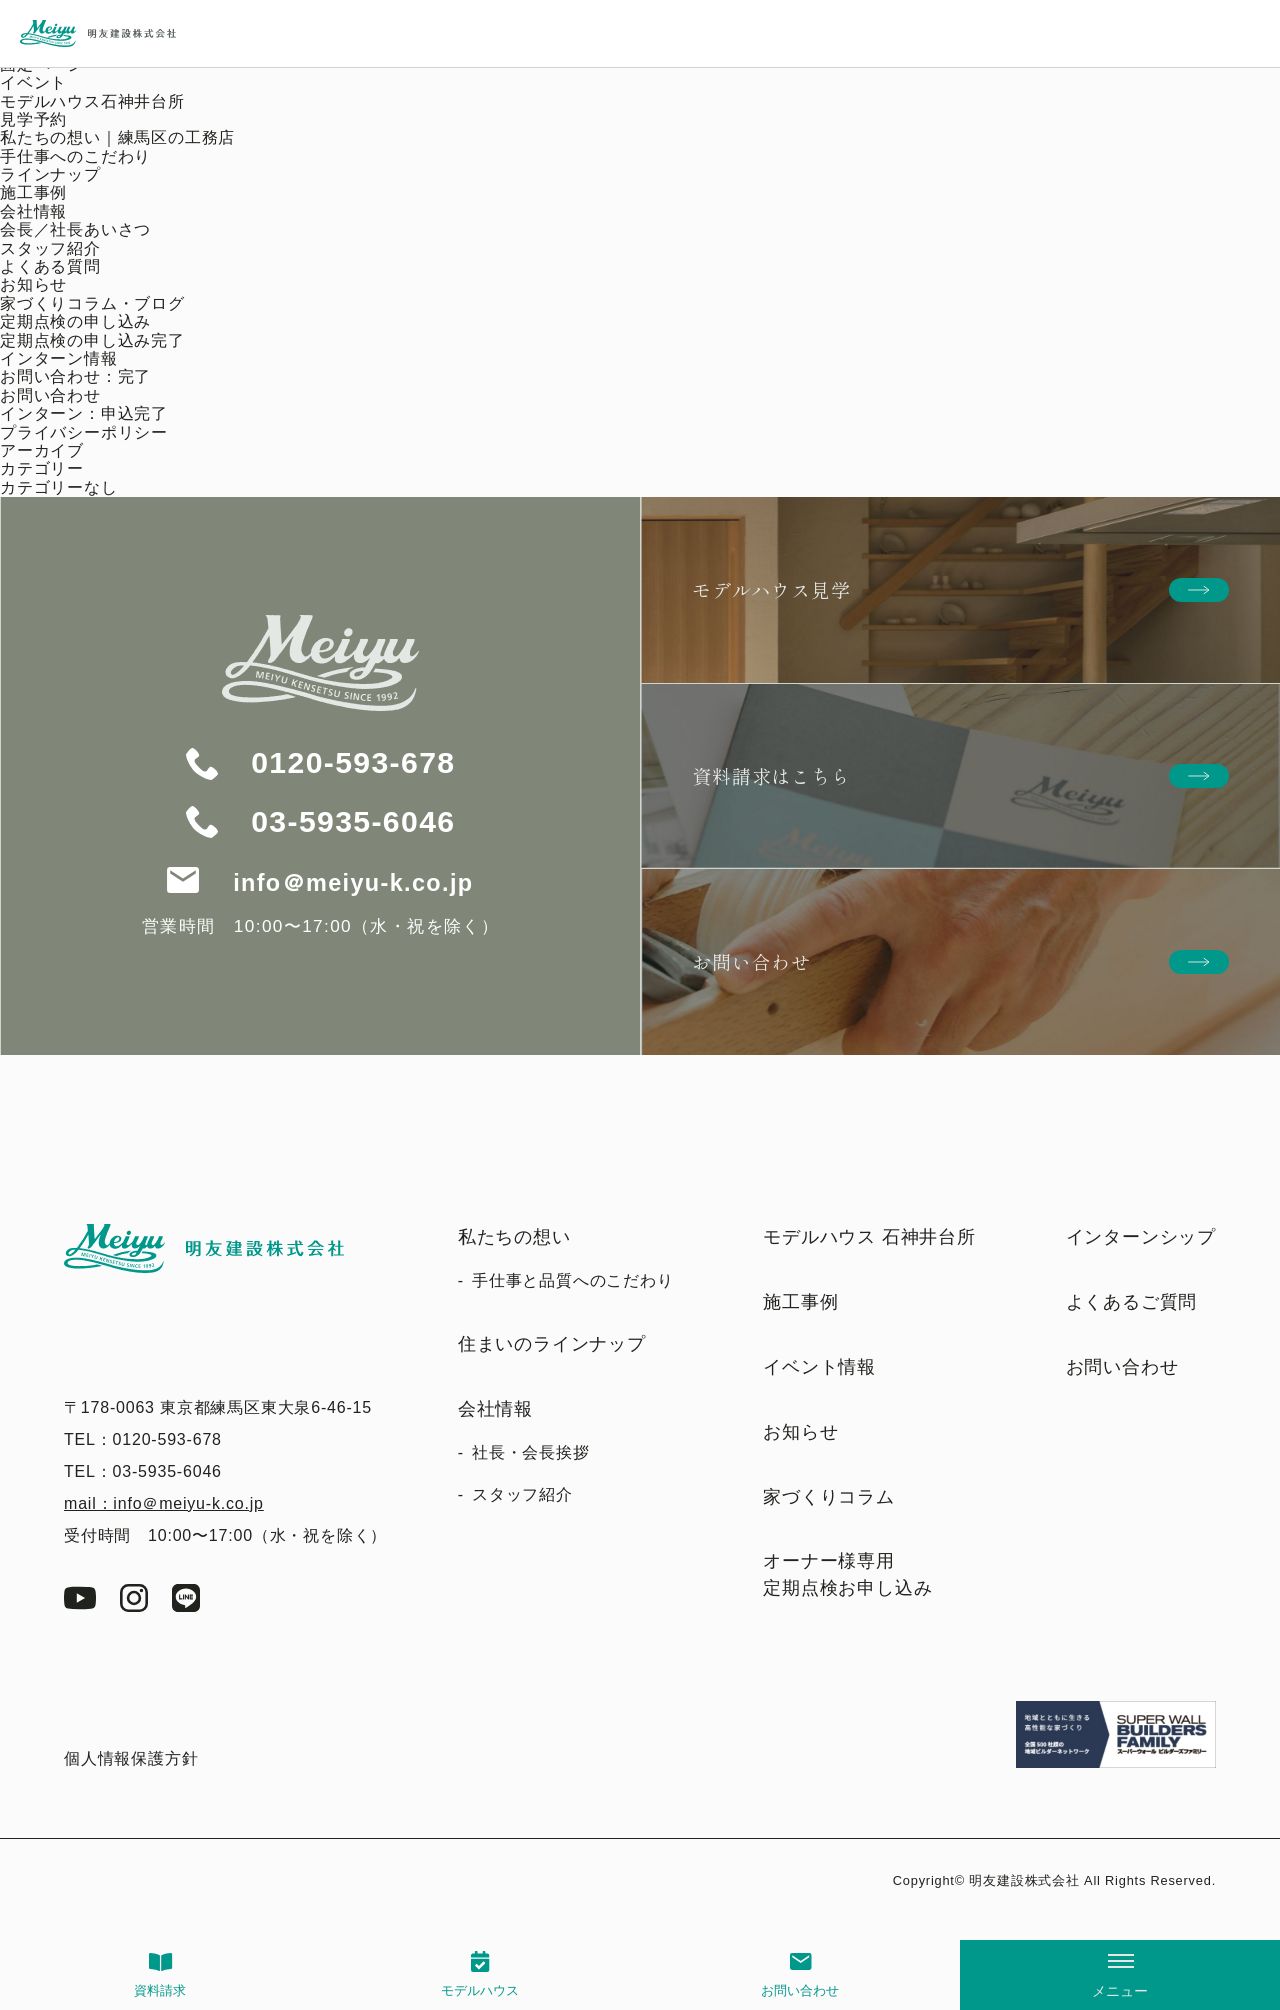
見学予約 (33, 119)
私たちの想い (514, 1237)
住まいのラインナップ (552, 1344)
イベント (33, 82)
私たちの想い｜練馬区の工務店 (117, 137)
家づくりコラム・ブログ (92, 303)
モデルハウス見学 (771, 590)
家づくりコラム (829, 1497)
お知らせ (33, 284)
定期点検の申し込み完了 (92, 340)
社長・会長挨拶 (531, 1452)
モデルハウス (480, 1990)
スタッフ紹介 (50, 248)
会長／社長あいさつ (75, 229)
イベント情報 (819, 1367)
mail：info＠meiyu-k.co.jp (164, 1503)
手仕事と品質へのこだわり (573, 1280)
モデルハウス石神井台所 (92, 101)
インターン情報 (59, 358)
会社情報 (33, 211)
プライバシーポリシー (84, 432)
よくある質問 (50, 266)
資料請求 (160, 1990)
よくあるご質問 (1132, 1302)
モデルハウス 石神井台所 (869, 1237)
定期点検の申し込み (75, 321)
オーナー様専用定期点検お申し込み (847, 1574)
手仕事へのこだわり (75, 156)
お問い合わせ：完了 (75, 376)
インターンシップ (1141, 1237)
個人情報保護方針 (131, 1758)
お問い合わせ (800, 1990)
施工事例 (33, 192)
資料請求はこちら (771, 776)
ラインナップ (50, 174)
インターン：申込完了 (84, 413)
